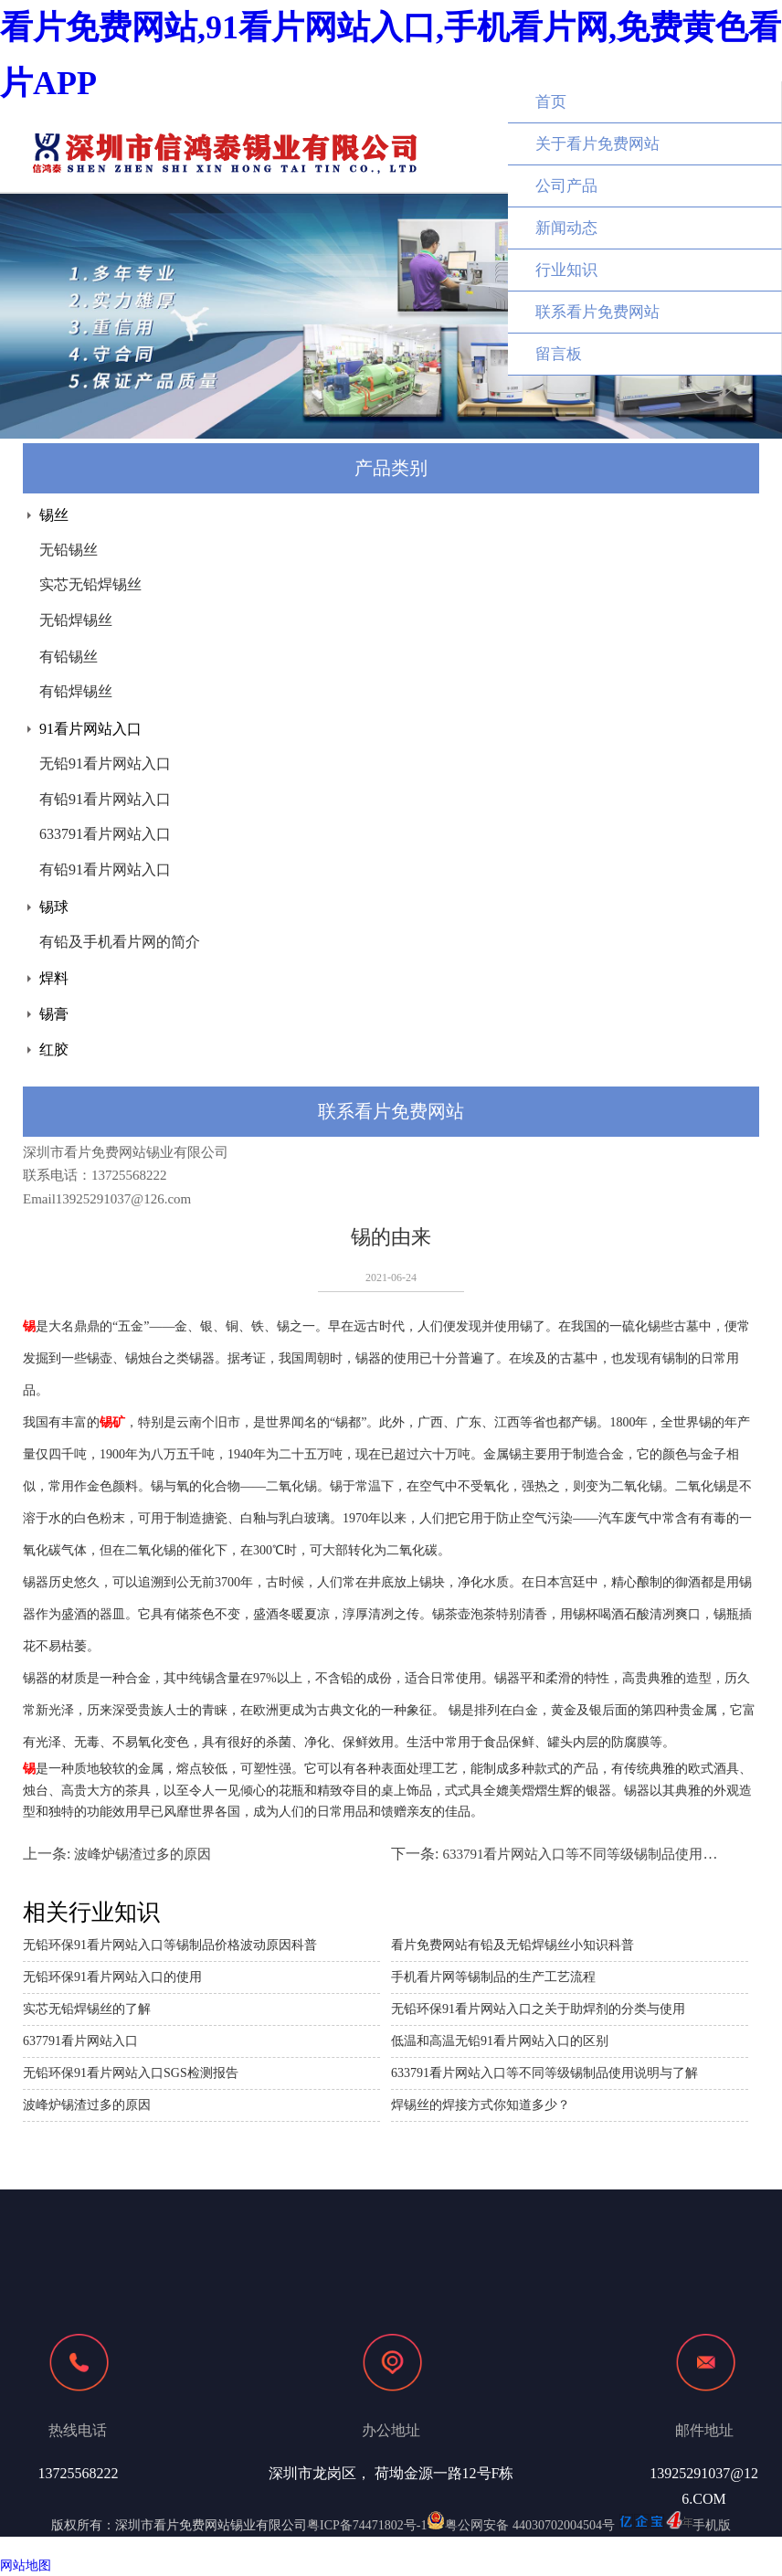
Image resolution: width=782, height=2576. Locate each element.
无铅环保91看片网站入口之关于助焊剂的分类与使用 (538, 2009)
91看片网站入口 (90, 729)
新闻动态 (566, 228)
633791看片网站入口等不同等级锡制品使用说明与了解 (606, 1854)
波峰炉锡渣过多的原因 (142, 1854)
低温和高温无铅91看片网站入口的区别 (499, 2041)
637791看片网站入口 (80, 2041)
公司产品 (566, 186)
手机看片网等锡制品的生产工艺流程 (493, 1977)
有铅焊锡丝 (75, 691)
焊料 (54, 978)
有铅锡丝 (68, 656)
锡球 (54, 907)
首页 (550, 102)
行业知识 (566, 270)
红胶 (54, 1049)
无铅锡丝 (68, 549)
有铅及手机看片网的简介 (119, 941)
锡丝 (54, 515)
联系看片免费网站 (597, 312)
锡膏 (54, 1014)
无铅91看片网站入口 (105, 763)
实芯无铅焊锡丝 (90, 584)
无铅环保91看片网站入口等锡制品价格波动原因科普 (170, 1945)
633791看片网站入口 (105, 834)
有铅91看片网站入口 (105, 799)
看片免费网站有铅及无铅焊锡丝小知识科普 (512, 1945)
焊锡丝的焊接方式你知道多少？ (480, 2105)
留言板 (558, 354)
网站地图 (25, 2565)
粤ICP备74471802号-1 (367, 2525)
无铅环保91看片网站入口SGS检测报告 (130, 2073)
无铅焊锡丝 (75, 620)
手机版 (711, 2525)
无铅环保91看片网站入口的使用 (112, 1977)
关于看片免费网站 (597, 144)
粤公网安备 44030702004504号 (521, 2525)
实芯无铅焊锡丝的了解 (87, 2009)
